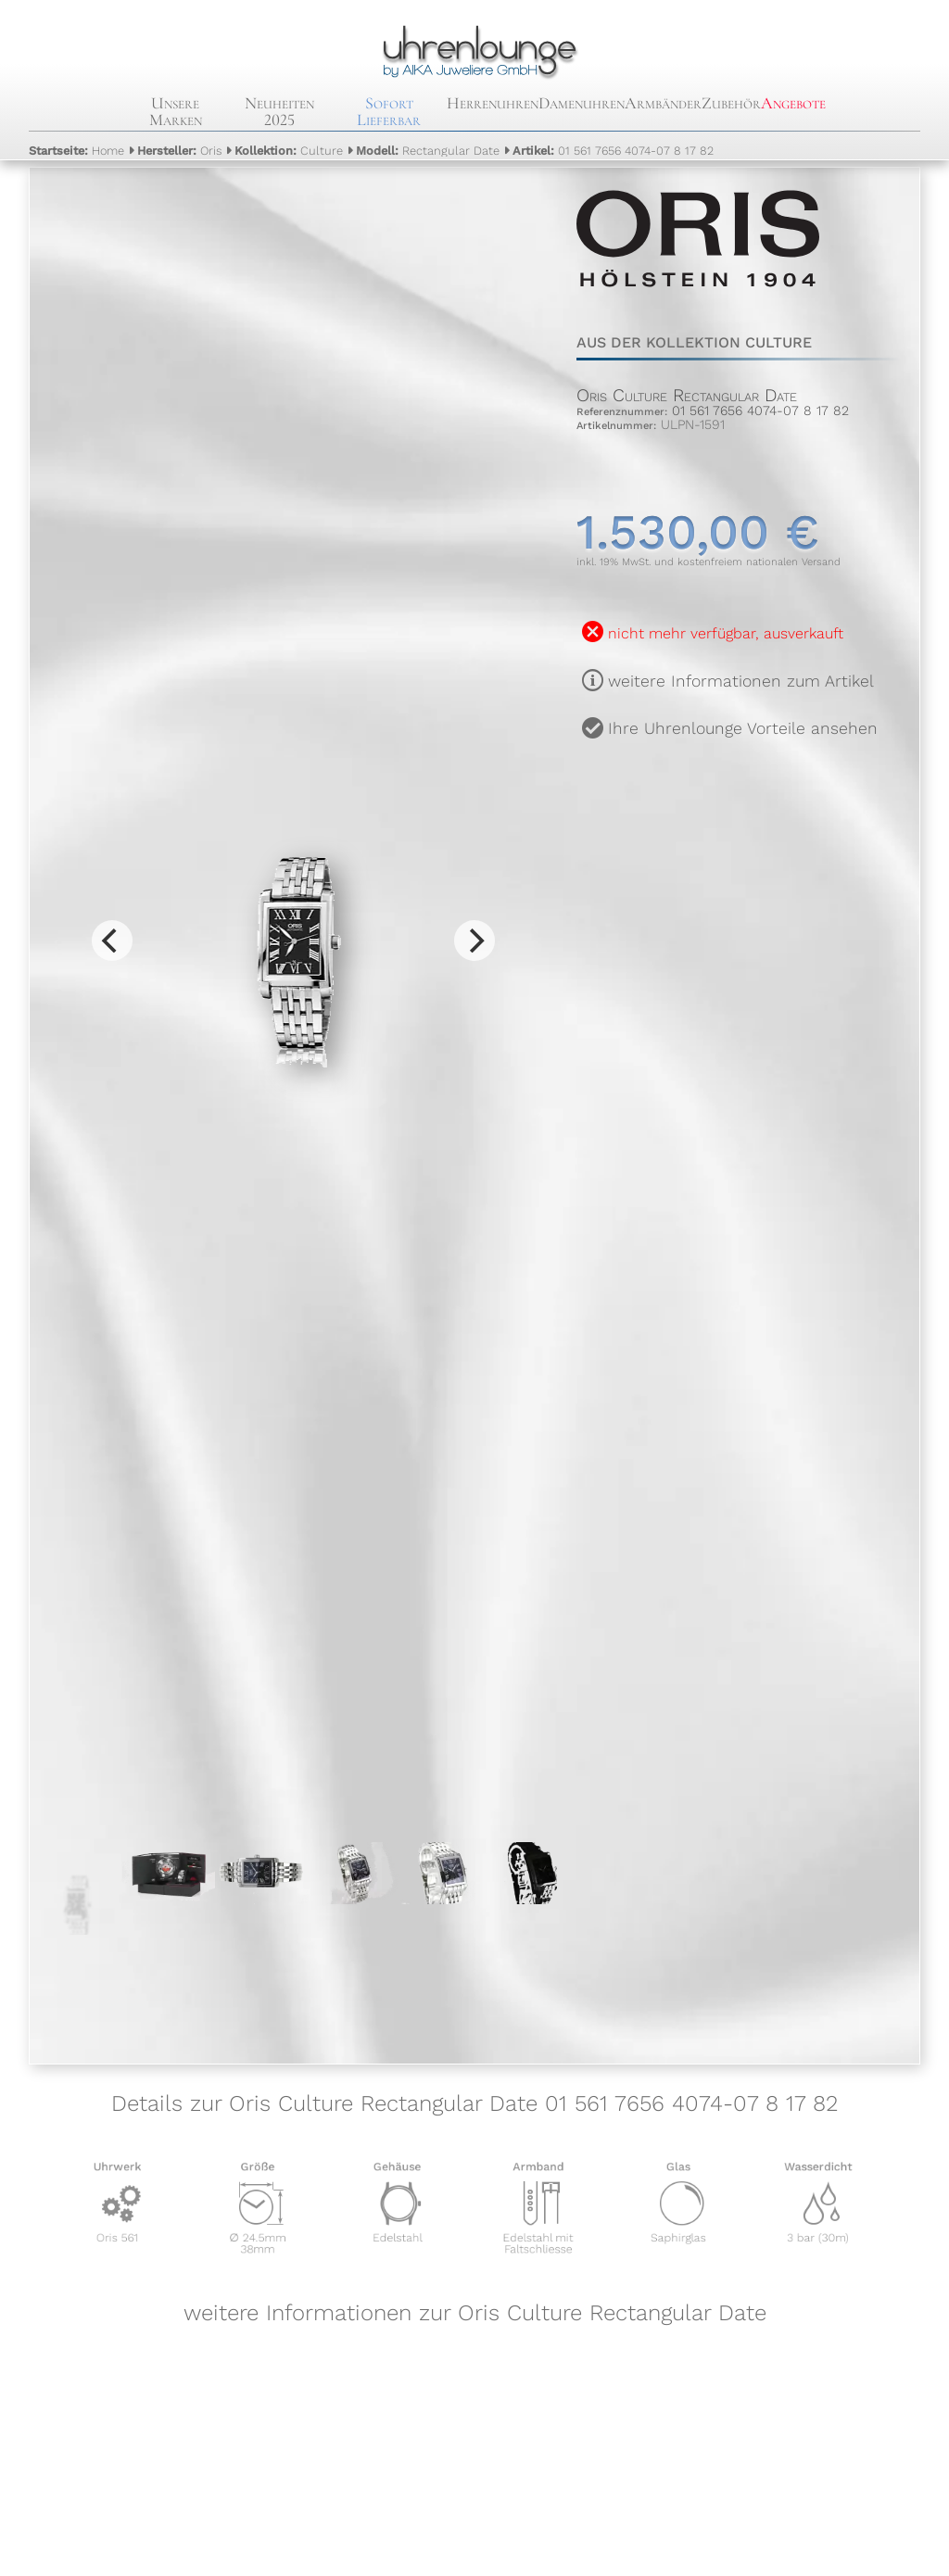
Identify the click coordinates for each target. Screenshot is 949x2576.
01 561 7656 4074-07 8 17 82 (613, 151)
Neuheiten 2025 (279, 111)
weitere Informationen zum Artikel (741, 681)
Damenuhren (581, 103)
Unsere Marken (175, 111)
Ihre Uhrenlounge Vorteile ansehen (743, 728)
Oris (179, 151)
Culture (288, 151)
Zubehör (731, 103)
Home (76, 151)
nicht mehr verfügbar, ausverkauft (725, 633)
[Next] (474, 940)
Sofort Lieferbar (389, 111)
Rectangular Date (428, 151)
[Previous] (112, 940)
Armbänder (663, 103)
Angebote (793, 103)
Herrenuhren (492, 103)
